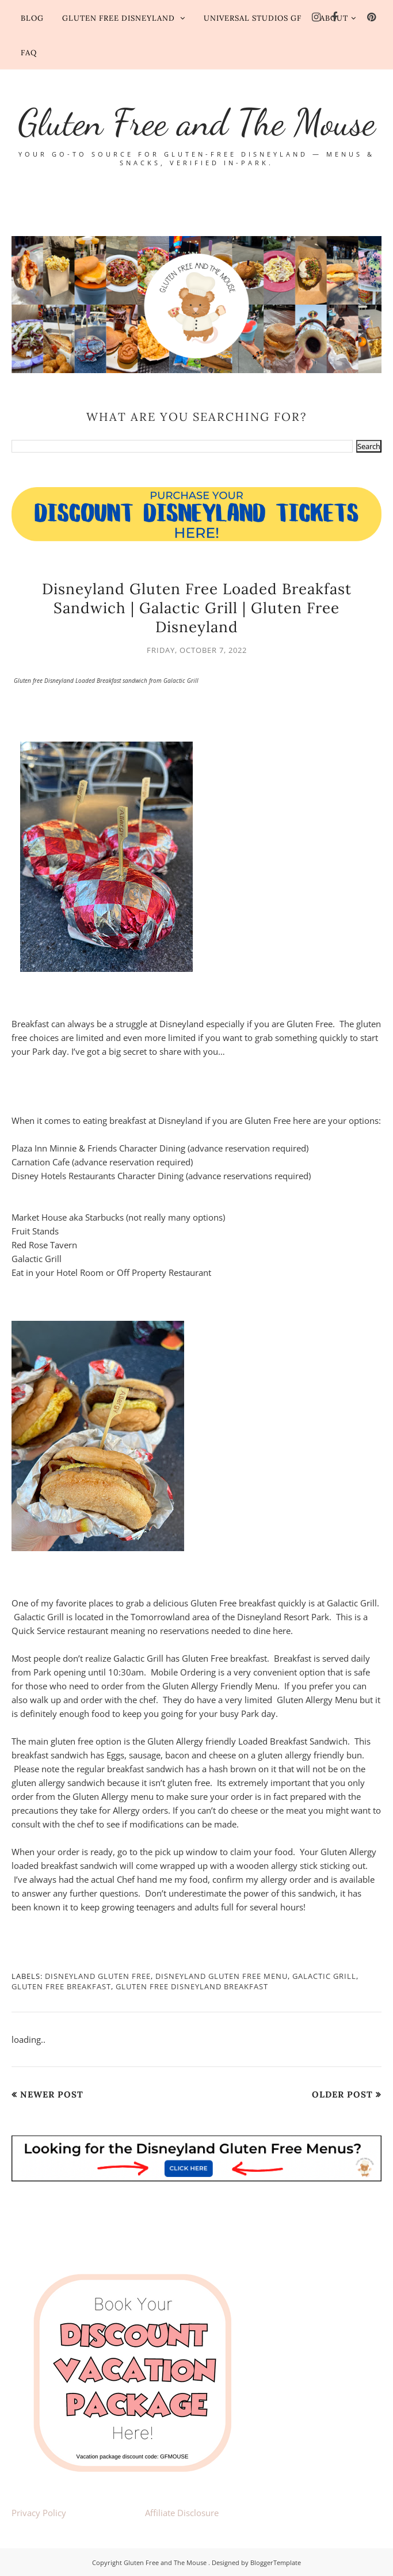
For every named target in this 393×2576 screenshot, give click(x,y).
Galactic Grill (324, 1976)
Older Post (342, 2094)
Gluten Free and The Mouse (196, 122)
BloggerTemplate (275, 2562)
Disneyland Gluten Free (98, 1976)
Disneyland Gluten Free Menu (221, 1976)
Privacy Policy (39, 2512)
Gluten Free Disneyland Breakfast (192, 1986)
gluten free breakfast (61, 1986)
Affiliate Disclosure (182, 2512)
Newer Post (51, 2094)
